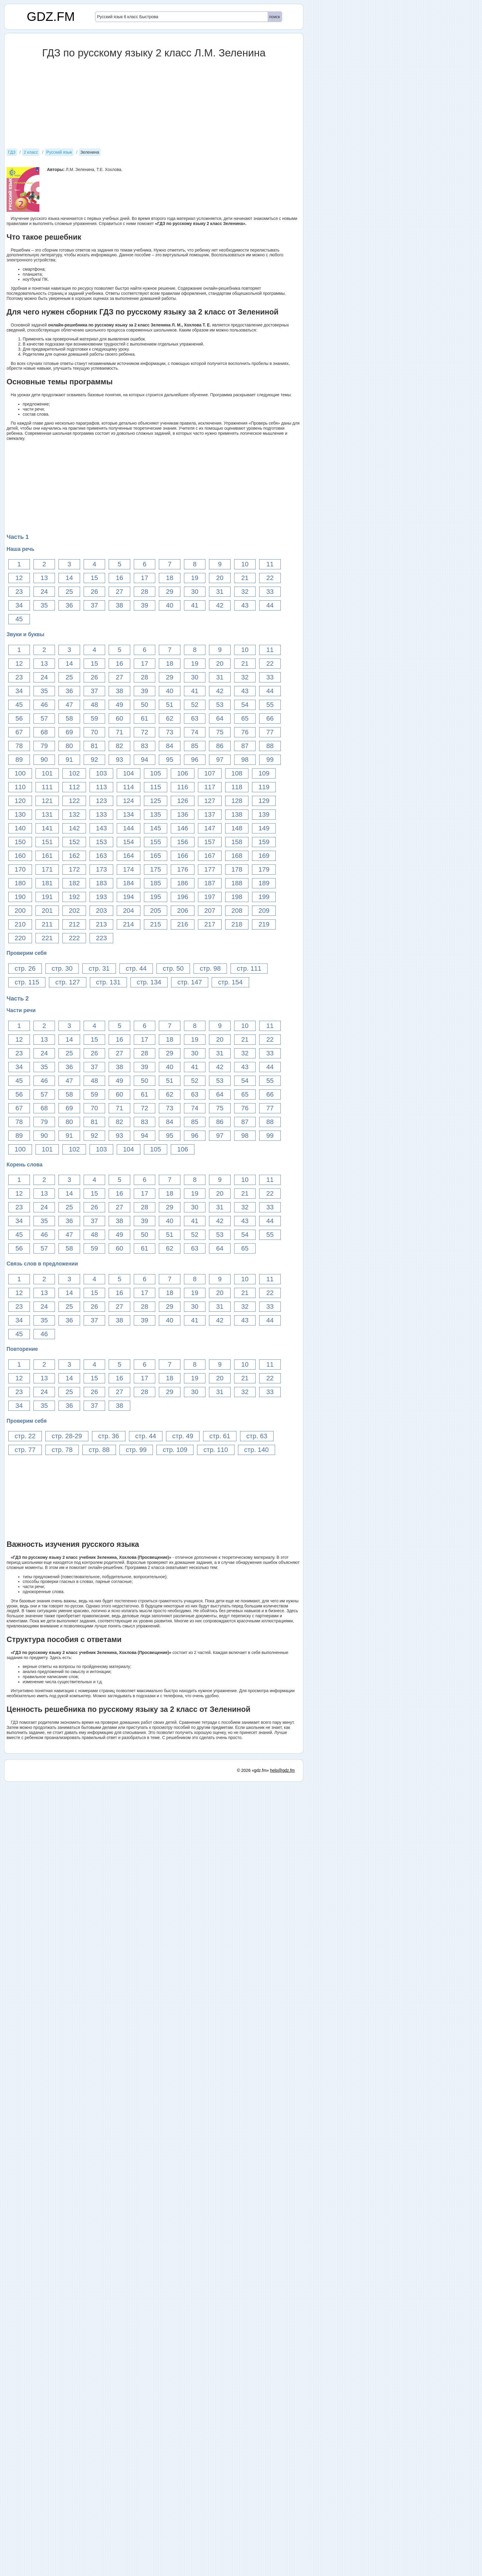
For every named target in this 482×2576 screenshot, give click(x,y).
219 (263, 924)
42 (219, 605)
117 (209, 787)
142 (74, 828)
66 (270, 718)
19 (194, 578)
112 (74, 787)
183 (101, 883)
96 (194, 759)
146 (182, 828)
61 (144, 718)
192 (74, 897)
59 (94, 718)
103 (101, 773)
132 (74, 814)
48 (94, 704)
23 (19, 591)
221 (47, 938)
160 (20, 855)
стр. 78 (62, 1449)
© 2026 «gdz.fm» (253, 2565)
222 (74, 938)
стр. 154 (230, 982)
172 (74, 869)
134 (128, 814)
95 (169, 759)
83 (144, 746)
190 (20, 897)
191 (47, 897)
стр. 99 (136, 1449)
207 (209, 910)
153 (101, 842)
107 (209, 773)
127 (209, 800)
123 (101, 800)
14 (69, 578)
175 (155, 869)
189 (263, 883)
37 (94, 605)
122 (74, 800)
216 (182, 924)
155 (155, 842)
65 (244, 718)
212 (74, 924)
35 (44, 605)
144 (128, 828)
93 (119, 759)
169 (263, 855)
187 (209, 883)
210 (20, 924)
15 (94, 578)
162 (74, 855)
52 (194, 704)
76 (244, 732)
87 (244, 746)
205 (155, 910)
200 (20, 910)
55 (270, 704)
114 (128, 787)
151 (47, 842)
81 (94, 746)
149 (263, 828)
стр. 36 (108, 1436)
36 (69, 605)
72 (144, 732)
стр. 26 (25, 968)
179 (263, 869)
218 (236, 924)
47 (69, 704)
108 (236, 773)
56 (19, 718)
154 (128, 842)
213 (101, 924)
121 (47, 800)
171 (47, 869)
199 (263, 897)
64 (219, 718)
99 (270, 759)
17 (144, 578)
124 (128, 800)
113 (101, 787)
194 (128, 897)
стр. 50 (173, 968)
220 (20, 938)
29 (169, 591)
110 (20, 787)
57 (44, 718)
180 (20, 883)
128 (236, 800)
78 (19, 746)
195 (155, 897)
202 (74, 910)
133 (101, 814)
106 (182, 773)
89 (19, 759)
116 (182, 787)
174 (128, 869)
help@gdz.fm (282, 2565)
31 (219, 591)
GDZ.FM (51, 17)
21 (244, 578)
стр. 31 (99, 968)
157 (209, 842)
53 (219, 704)
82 (119, 746)
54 (244, 704)
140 (20, 828)
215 (155, 924)
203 (101, 910)
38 (119, 605)
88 (270, 746)
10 (244, 564)
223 (101, 938)
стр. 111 (249, 968)
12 (19, 578)
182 (74, 883)
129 (263, 800)
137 (209, 814)
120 (20, 800)
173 (101, 869)
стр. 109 (175, 1449)
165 (155, 855)
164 (128, 855)
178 (236, 869)
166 (182, 855)
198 (236, 897)
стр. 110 (215, 1449)
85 (194, 746)
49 (119, 704)
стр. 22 (25, 1436)
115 (155, 787)
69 (69, 732)
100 (20, 773)
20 (219, 578)
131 (47, 814)
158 (236, 842)
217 (209, 924)
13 (44, 578)
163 (101, 855)
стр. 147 (189, 982)
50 (144, 704)
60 (119, 718)
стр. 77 (25, 1449)
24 (44, 591)
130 (20, 814)
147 (209, 828)
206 (182, 910)
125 (155, 800)
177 (209, 869)
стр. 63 (256, 1436)
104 (128, 773)
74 (194, 732)
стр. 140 (256, 1449)
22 (270, 578)
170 (20, 869)
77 (270, 732)
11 (270, 564)
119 (263, 787)
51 (169, 704)
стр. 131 (108, 982)
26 (94, 591)
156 (182, 842)
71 (119, 732)
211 (47, 924)
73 (169, 732)
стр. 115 (27, 982)
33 (270, 591)
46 (44, 704)
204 (128, 910)
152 (74, 842)
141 (47, 828)
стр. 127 (67, 982)
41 (194, 605)
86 (219, 746)
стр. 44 (136, 968)
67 (19, 732)
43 (244, 605)
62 (169, 718)
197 (209, 897)
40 (169, 605)
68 (44, 732)
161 (47, 855)
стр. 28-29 (67, 1436)
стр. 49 (182, 1436)
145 (155, 828)
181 (47, 883)
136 (182, 814)
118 (236, 787)
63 (194, 718)
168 (236, 855)
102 (74, 773)
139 (263, 814)
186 (182, 883)
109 (263, 773)
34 (19, 605)
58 (69, 718)
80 (69, 746)
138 (236, 814)
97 (219, 759)
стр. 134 (149, 982)
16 (119, 578)
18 (169, 578)
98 (244, 759)
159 (263, 842)
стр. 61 (219, 1436)
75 (219, 732)
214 (128, 924)
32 (244, 591)
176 (182, 869)
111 (47, 787)
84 (169, 746)
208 (236, 910)
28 (144, 591)
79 (44, 746)
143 (101, 828)
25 (69, 591)
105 (155, 773)
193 (101, 897)
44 (270, 605)
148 (236, 828)
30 (194, 591)
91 (69, 759)
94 (144, 759)
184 (128, 883)
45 (19, 619)
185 (155, 883)
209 (263, 910)
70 (94, 732)
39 (144, 605)
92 (94, 759)
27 (119, 591)
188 (236, 883)
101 (47, 773)
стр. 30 (62, 968)
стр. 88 (99, 1449)
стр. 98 (210, 968)
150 (20, 842)
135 (155, 814)
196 (182, 897)
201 (47, 910)
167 (209, 855)
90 (44, 759)
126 (182, 800)
